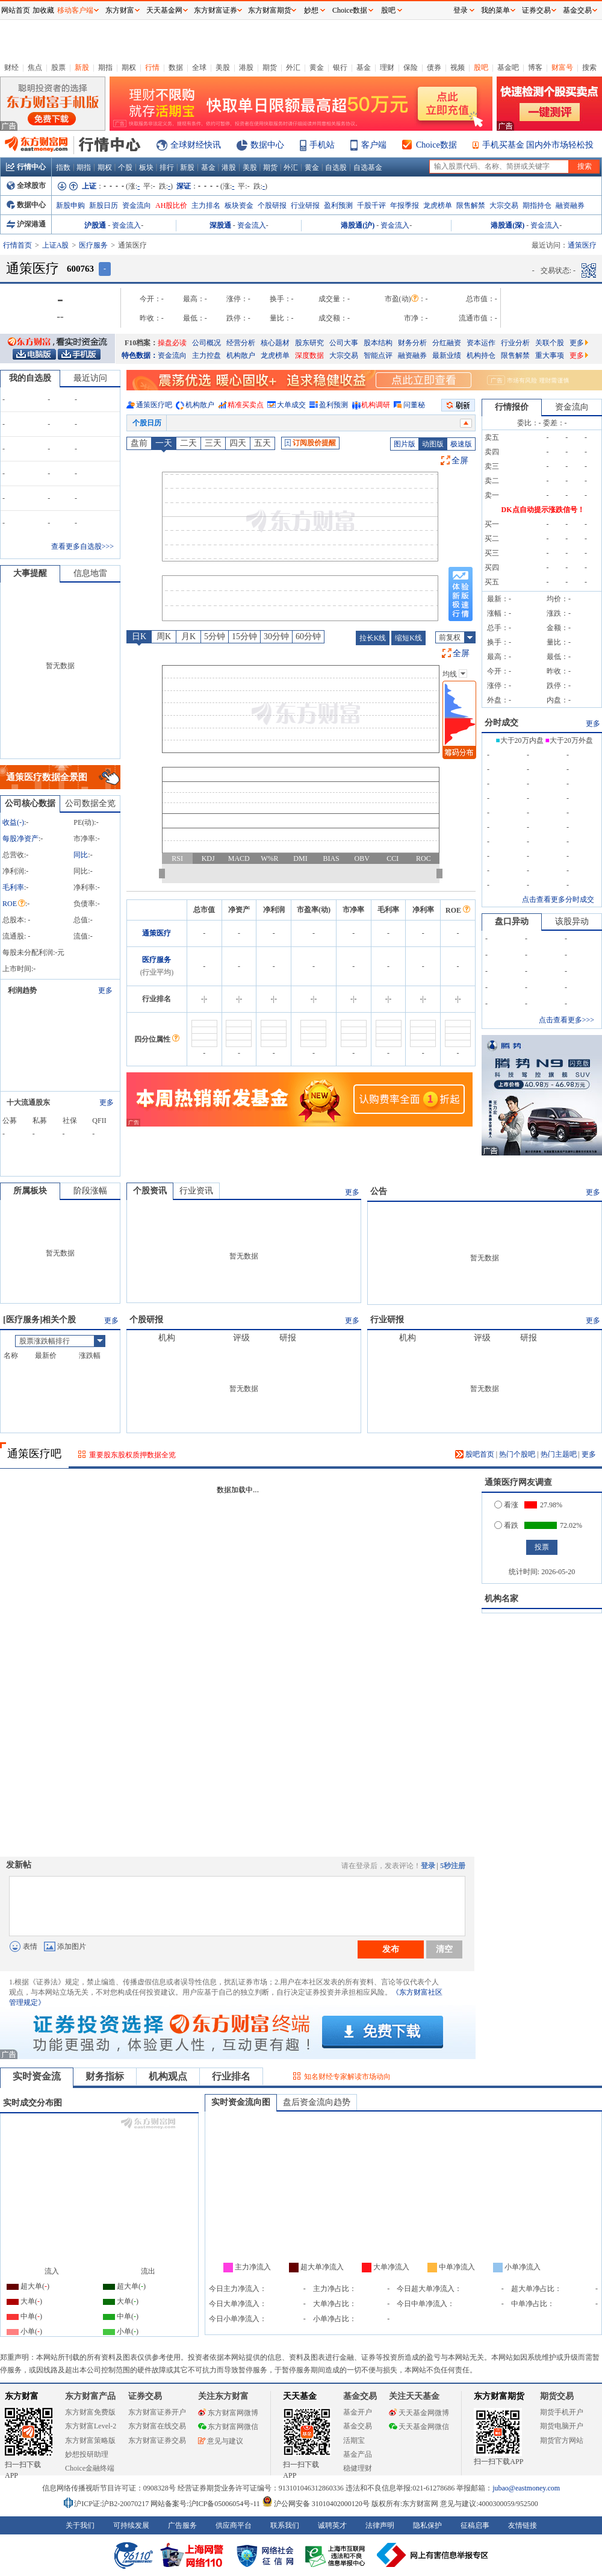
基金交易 (357, 2426)
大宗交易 (503, 205)
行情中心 (26, 167)
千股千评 (371, 205)
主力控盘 (206, 355)
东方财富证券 (215, 10)
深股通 (220, 225)
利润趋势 (22, 990)
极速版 (461, 444)
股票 (58, 67)
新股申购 (70, 205)
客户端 (373, 144)
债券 (434, 67)
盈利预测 (338, 205)
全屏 (460, 460)
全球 (199, 67)
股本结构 (378, 343)
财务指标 (104, 2076)
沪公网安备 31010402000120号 (316, 2503)
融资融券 (570, 205)
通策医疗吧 (154, 405)
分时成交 (501, 722)
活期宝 (354, 2440)
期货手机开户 (561, 2412)
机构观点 (168, 2076)
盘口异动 (512, 921)
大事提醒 (30, 573)
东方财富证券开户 (157, 2412)
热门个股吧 (517, 1454)
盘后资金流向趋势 (316, 2102)
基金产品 (357, 2454)
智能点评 (378, 355)
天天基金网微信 (419, 2426)
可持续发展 (131, 2525)
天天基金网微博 (419, 2413)
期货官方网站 (561, 2440)
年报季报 (404, 205)
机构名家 (501, 1598)
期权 (129, 67)
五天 (262, 443)
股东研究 (309, 343)
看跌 (506, 1525)
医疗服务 (93, 245)
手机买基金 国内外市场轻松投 (538, 144)
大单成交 (291, 405)
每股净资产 (20, 838)
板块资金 (239, 205)
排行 (167, 167)
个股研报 (272, 205)
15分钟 (244, 636)
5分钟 (214, 636)
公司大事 (343, 343)
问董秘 (414, 405)
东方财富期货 (499, 2396)
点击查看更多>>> (566, 1020)
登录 (428, 1866)
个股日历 (146, 423)
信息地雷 (90, 573)
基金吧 (508, 67)
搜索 (589, 67)
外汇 (293, 67)
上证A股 (55, 245)
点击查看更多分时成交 (558, 899)
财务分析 (412, 343)
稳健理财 (357, 2468)
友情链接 (522, 2525)
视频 (457, 67)
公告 (378, 1191)
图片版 (404, 444)
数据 (176, 67)
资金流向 (136, 205)
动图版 (433, 444)
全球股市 (26, 185)
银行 (340, 67)
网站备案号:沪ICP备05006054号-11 (206, 2503)
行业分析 (515, 343)
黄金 (316, 67)
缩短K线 (408, 638)
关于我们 (80, 2525)
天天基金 (300, 2396)
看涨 (506, 1505)
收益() (13, 822)
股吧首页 (474, 1454)
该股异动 (572, 921)
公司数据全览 (90, 803)
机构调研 (375, 405)
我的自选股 (30, 378)
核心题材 (275, 343)
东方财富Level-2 (90, 2426)
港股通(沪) (357, 225)
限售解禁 (470, 205)
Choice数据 (436, 144)
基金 (363, 67)
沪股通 (95, 225)
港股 (246, 67)
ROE (13, 903)
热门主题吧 (559, 1454)
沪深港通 (26, 224)
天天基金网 (164, 10)
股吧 (481, 67)
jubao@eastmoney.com (526, 2488)
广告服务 (182, 2525)
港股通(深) (507, 225)
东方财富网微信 (228, 2426)
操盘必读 (172, 343)
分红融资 (446, 343)
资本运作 (481, 343)
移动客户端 (75, 10)
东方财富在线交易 (157, 2426)
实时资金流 (37, 2076)
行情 (152, 67)
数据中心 (267, 144)
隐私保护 (427, 2525)
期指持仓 (537, 205)
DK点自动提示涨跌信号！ (543, 509)
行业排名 (231, 2076)
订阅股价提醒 (310, 443)
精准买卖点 (246, 405)
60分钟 (308, 636)
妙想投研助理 (86, 2454)
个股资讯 (150, 1190)
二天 (188, 443)
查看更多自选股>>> (82, 546)
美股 (223, 67)
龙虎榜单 (437, 205)
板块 (146, 167)
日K (139, 636)
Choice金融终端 (89, 2468)
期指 (105, 67)
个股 (125, 167)
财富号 (562, 67)
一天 (163, 443)
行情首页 (17, 245)
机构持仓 (481, 355)
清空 (444, 1949)
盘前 (139, 443)
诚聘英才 (332, 2525)
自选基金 (367, 167)
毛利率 (13, 887)
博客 (535, 67)
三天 (213, 443)
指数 (63, 167)
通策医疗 (156, 933)
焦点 (35, 67)
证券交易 (536, 10)
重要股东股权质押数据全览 (132, 1455)
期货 (269, 67)
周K (164, 636)
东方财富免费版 (90, 2412)
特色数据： (140, 355)
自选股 (336, 167)
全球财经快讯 (195, 144)
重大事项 (549, 355)
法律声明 (379, 2525)
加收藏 (43, 10)
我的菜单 (495, 10)
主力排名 (205, 205)
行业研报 (305, 205)
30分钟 (276, 636)
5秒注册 (452, 1866)
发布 (390, 1949)
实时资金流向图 (240, 2102)
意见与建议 (220, 2441)
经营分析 (240, 343)
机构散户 (240, 355)
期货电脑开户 (561, 2426)
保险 (410, 67)
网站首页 (15, 10)
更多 (578, 343)
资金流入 (126, 225)
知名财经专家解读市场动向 (347, 2076)
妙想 (311, 10)
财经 (11, 67)
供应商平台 (234, 2525)
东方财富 (22, 2396)
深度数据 (309, 355)
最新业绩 (446, 355)
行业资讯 (196, 1190)
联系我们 (284, 2525)
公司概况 (206, 343)
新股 (82, 67)
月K (188, 636)
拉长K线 (372, 638)
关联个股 (549, 343)
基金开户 (357, 2412)
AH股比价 (171, 205)
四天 (237, 443)
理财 (387, 67)
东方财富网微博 (228, 2413)
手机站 (322, 144)
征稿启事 (475, 2525)
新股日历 (103, 205)
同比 (80, 855)
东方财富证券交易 (157, 2440)
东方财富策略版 (90, 2440)
